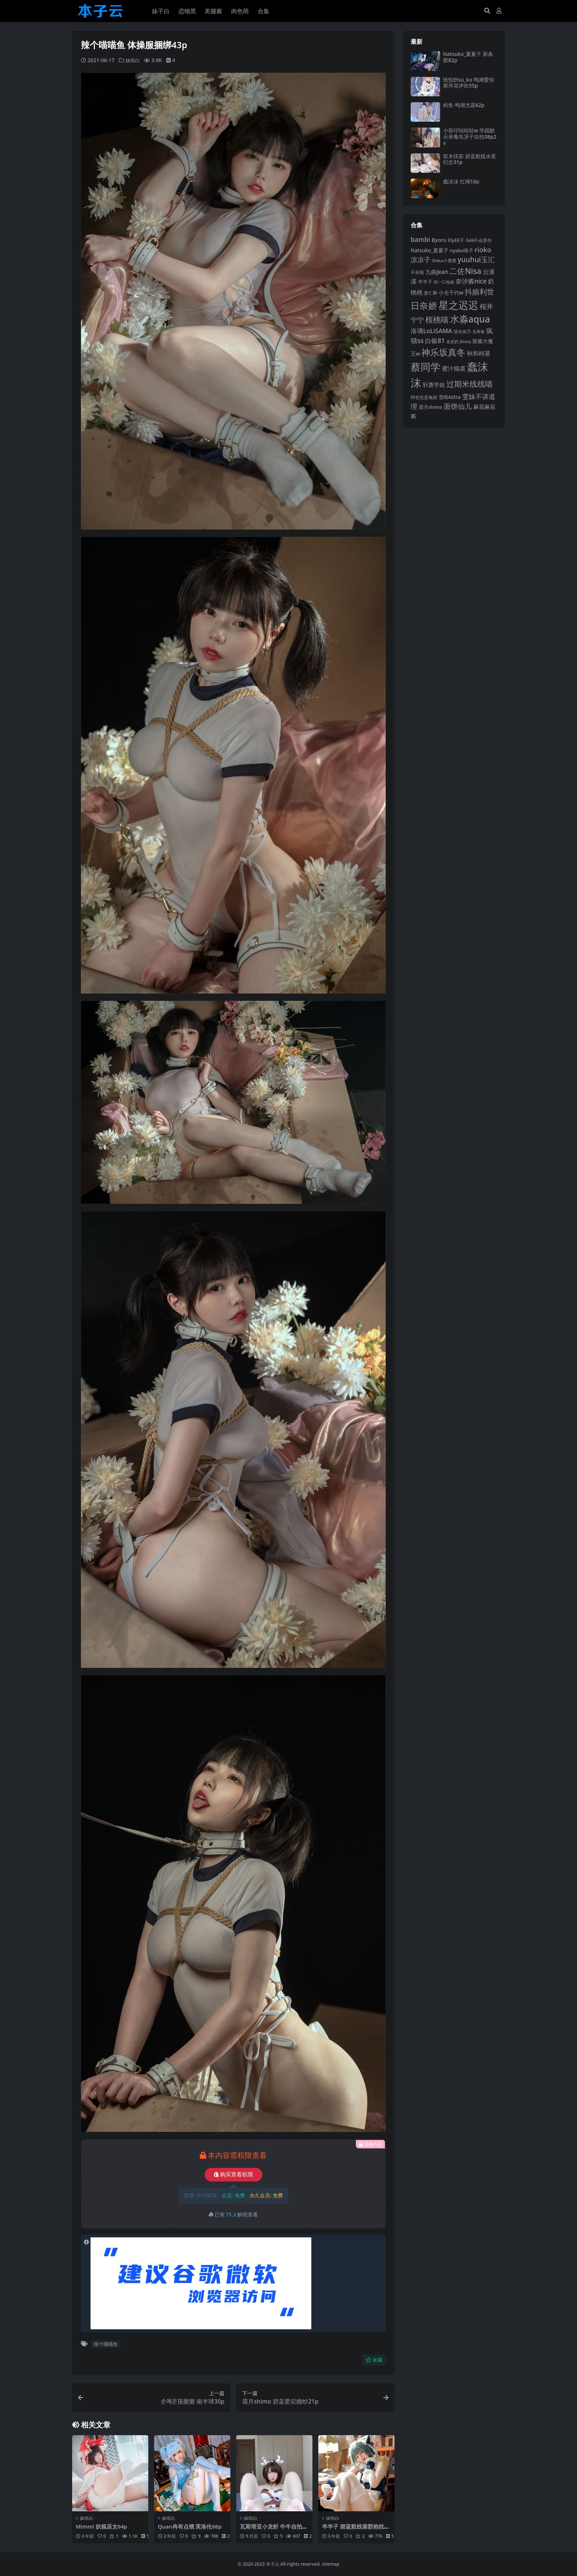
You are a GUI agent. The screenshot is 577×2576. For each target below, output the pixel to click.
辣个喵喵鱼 (106, 2344)
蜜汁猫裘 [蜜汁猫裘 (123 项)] (454, 368)
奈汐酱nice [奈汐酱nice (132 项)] (471, 281)
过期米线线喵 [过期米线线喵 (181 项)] (469, 383)
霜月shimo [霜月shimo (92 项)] (430, 407)
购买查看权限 (233, 2174)
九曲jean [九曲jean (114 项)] (436, 272)
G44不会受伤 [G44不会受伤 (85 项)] (479, 240)
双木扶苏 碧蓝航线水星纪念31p (469, 159)
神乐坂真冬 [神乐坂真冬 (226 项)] (443, 352)
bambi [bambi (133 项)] (420, 239)
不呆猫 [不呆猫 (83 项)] (417, 272)
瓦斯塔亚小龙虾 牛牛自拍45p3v (274, 2530)
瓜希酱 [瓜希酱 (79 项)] (478, 331)
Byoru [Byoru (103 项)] (439, 239)
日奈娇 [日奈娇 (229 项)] (424, 305)
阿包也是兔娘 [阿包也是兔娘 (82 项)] (424, 397)
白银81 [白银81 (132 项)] (435, 340)
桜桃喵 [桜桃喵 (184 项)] (437, 319)
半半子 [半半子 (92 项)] (425, 281)
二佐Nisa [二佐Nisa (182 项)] (465, 270)
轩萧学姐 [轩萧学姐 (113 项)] (434, 385)
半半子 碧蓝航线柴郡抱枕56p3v (356, 2530)
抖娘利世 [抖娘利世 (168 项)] (479, 291)
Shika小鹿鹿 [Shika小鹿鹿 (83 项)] (444, 260)
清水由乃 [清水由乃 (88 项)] (462, 331)
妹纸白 (133, 60)
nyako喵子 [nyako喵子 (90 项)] (461, 250)
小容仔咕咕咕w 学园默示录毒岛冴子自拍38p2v (469, 136)
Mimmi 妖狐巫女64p (102, 2526)
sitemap (330, 2564)
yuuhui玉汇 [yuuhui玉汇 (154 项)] (476, 259)
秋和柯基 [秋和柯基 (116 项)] (479, 353)
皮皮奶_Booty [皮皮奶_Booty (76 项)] (458, 341)
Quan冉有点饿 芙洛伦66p (190, 2526)
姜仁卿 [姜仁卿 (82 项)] (430, 293)
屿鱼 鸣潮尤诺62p (463, 104)
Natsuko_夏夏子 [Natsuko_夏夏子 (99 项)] (430, 250)
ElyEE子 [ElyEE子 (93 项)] (456, 240)
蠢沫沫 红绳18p (461, 181)
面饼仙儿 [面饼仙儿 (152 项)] (458, 406)
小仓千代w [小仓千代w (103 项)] (451, 292)
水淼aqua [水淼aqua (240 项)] (470, 319)
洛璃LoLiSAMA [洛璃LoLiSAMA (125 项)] (431, 331)
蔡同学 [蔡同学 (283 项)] (425, 367)
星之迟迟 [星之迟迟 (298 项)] (458, 305)
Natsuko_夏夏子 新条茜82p (468, 57)
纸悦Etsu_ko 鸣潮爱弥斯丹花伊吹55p (468, 82)
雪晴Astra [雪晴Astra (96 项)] (450, 397)
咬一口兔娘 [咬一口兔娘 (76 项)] (444, 282)
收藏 (374, 2360)
